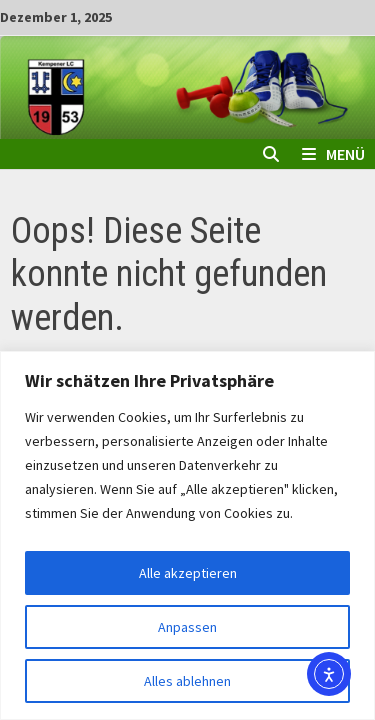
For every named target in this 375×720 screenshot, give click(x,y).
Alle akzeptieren (188, 573)
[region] (187, 535)
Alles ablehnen (187, 681)
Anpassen (187, 627)
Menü (333, 154)
